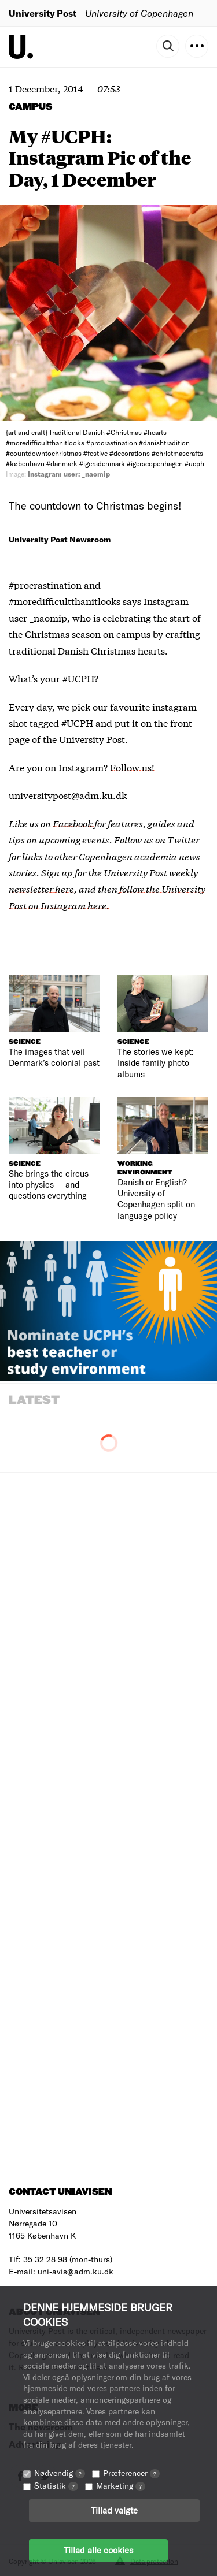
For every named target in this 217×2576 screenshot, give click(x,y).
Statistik (56, 2485)
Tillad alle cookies (98, 2550)
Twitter (183, 839)
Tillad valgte (114, 2510)
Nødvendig (59, 2473)
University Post (42, 13)
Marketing (120, 2485)
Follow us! (132, 767)
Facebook (73, 823)
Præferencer (131, 2473)
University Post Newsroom (60, 539)
